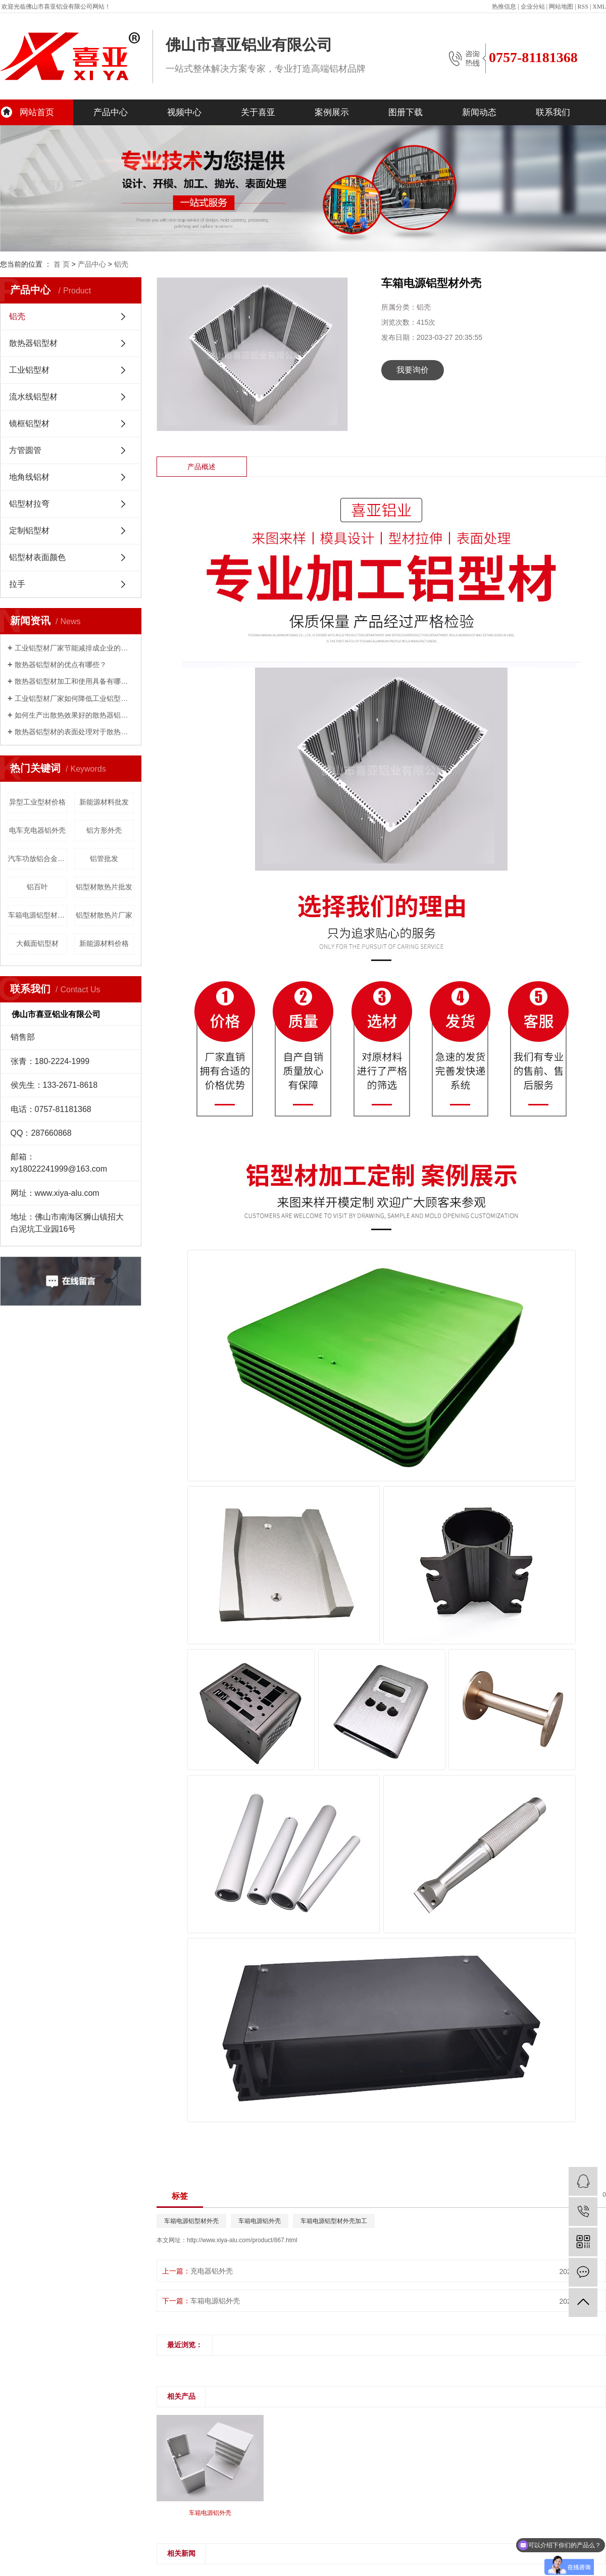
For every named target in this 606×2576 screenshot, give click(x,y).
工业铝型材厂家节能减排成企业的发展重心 (74, 648)
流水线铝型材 (33, 396)
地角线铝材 (29, 477)
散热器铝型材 (33, 343)
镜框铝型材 (29, 423)
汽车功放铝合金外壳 (37, 858)
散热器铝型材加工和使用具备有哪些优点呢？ (74, 681)
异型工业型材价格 (37, 802)
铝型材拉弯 (29, 503)
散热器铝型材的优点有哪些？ (61, 665)
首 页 (62, 264)
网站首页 (37, 112)
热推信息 (504, 6)
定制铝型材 (29, 530)
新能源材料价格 (104, 943)
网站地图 (561, 6)
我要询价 (412, 370)
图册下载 (405, 112)
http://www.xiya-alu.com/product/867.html (242, 2240)
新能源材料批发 (104, 802)
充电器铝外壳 (211, 2271)
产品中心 (110, 112)
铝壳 (121, 264)
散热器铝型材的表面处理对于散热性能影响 (74, 732)
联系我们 (553, 112)
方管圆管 (25, 450)
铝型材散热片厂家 (104, 915)
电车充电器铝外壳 (37, 830)
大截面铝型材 (37, 943)
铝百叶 (37, 887)
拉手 (17, 584)
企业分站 (533, 6)
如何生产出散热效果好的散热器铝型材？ (74, 715)
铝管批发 (104, 858)
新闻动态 (479, 112)
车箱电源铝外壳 (259, 2221)
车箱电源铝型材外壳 (37, 915)
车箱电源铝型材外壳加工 (333, 2221)
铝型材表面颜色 (37, 557)
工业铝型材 (29, 370)
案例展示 (332, 112)
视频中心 (184, 112)
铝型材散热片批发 (104, 887)
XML (599, 6)
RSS (583, 6)
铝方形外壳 (104, 830)
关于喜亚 (258, 112)
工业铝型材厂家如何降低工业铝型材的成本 (74, 698)
